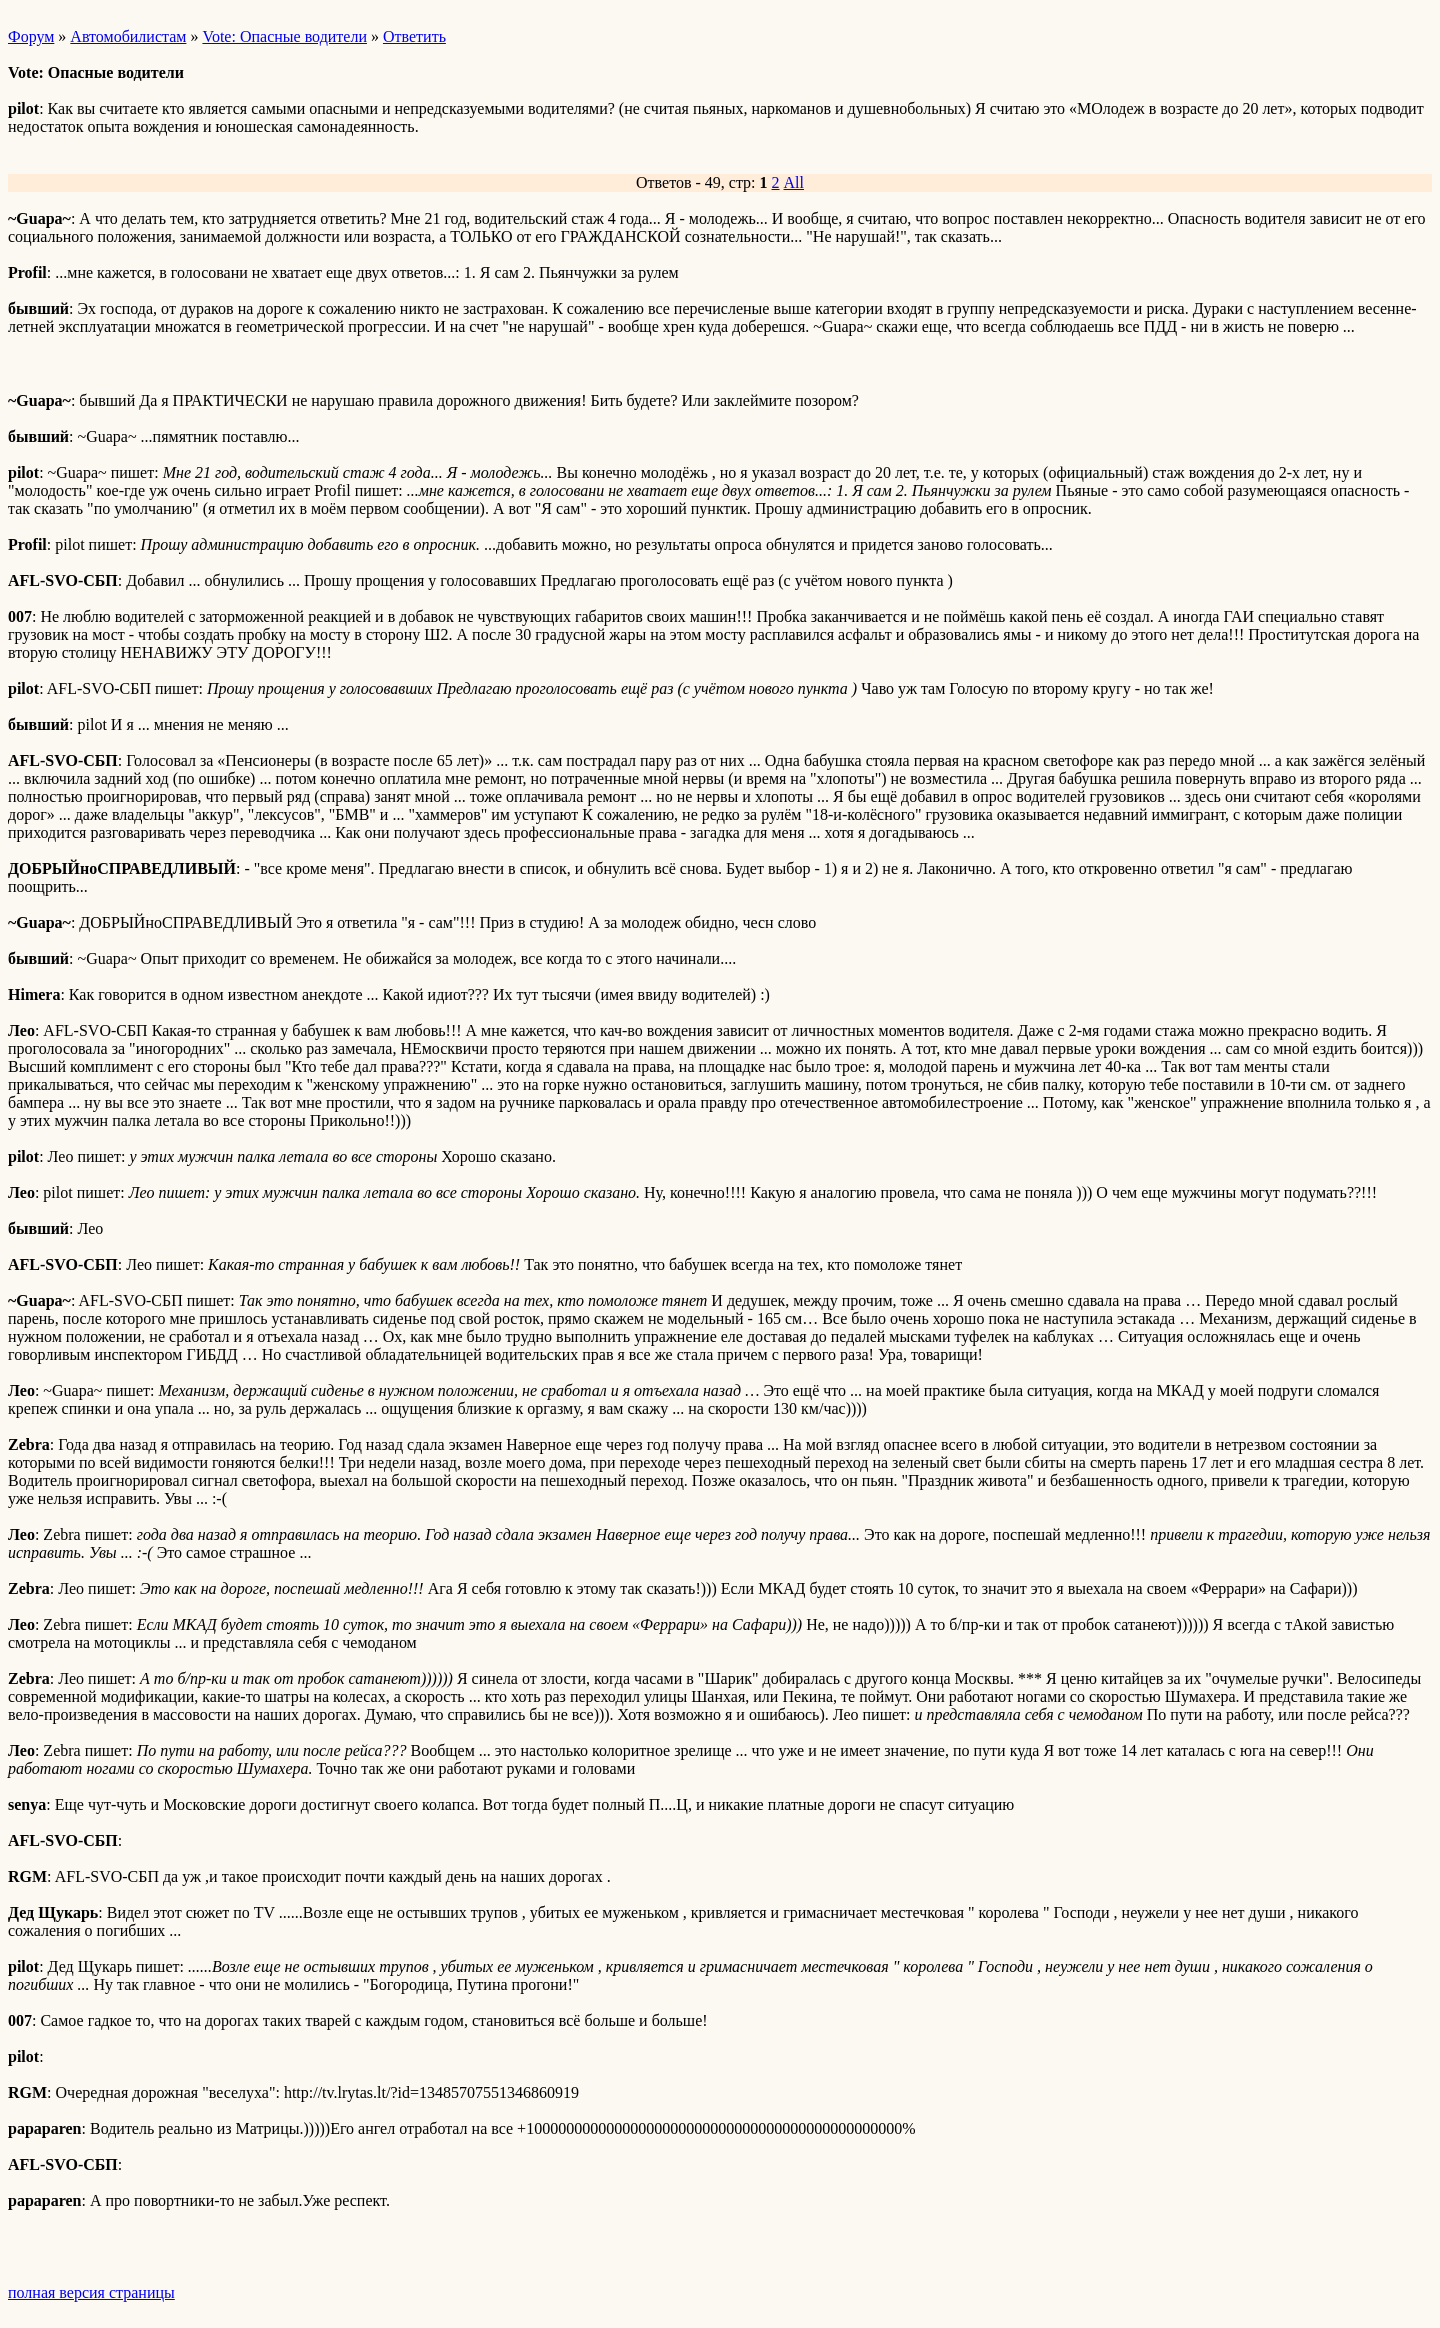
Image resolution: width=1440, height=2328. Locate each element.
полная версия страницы (91, 2292)
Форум (31, 36)
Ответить (414, 36)
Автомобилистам (128, 36)
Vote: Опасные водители (284, 36)
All (794, 182)
